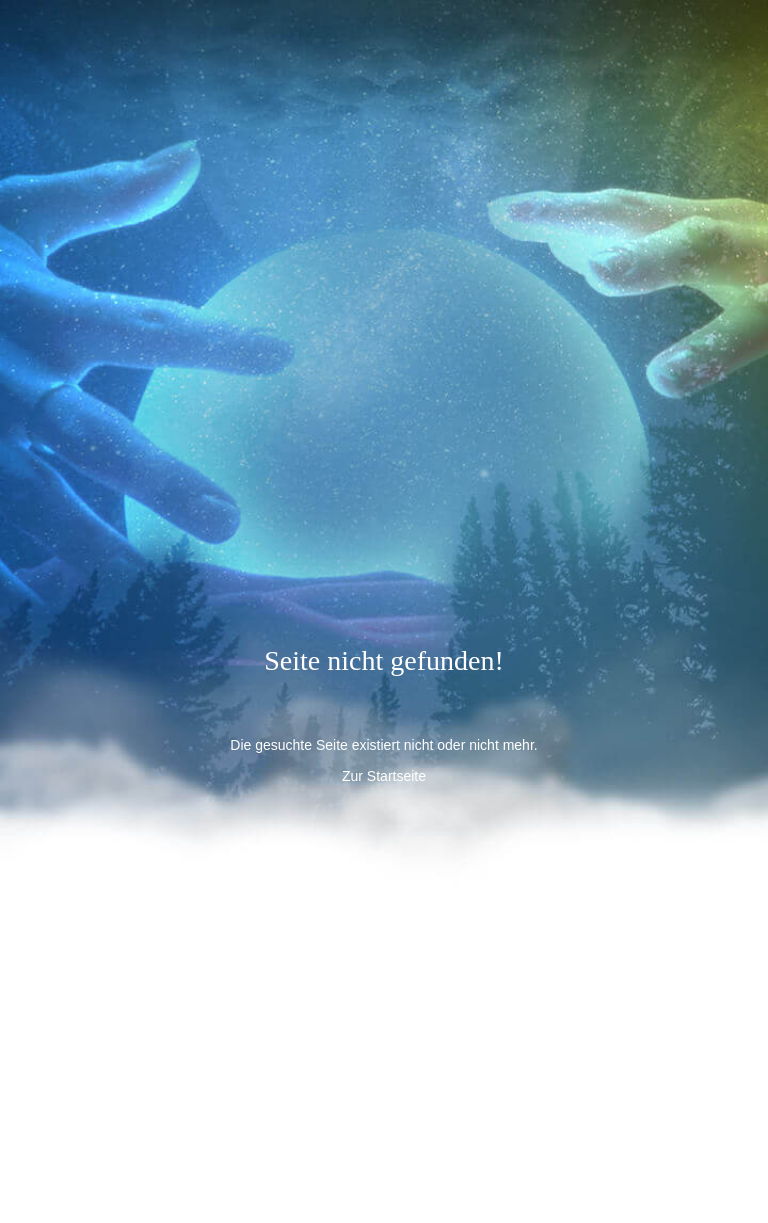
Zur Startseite (384, 776)
